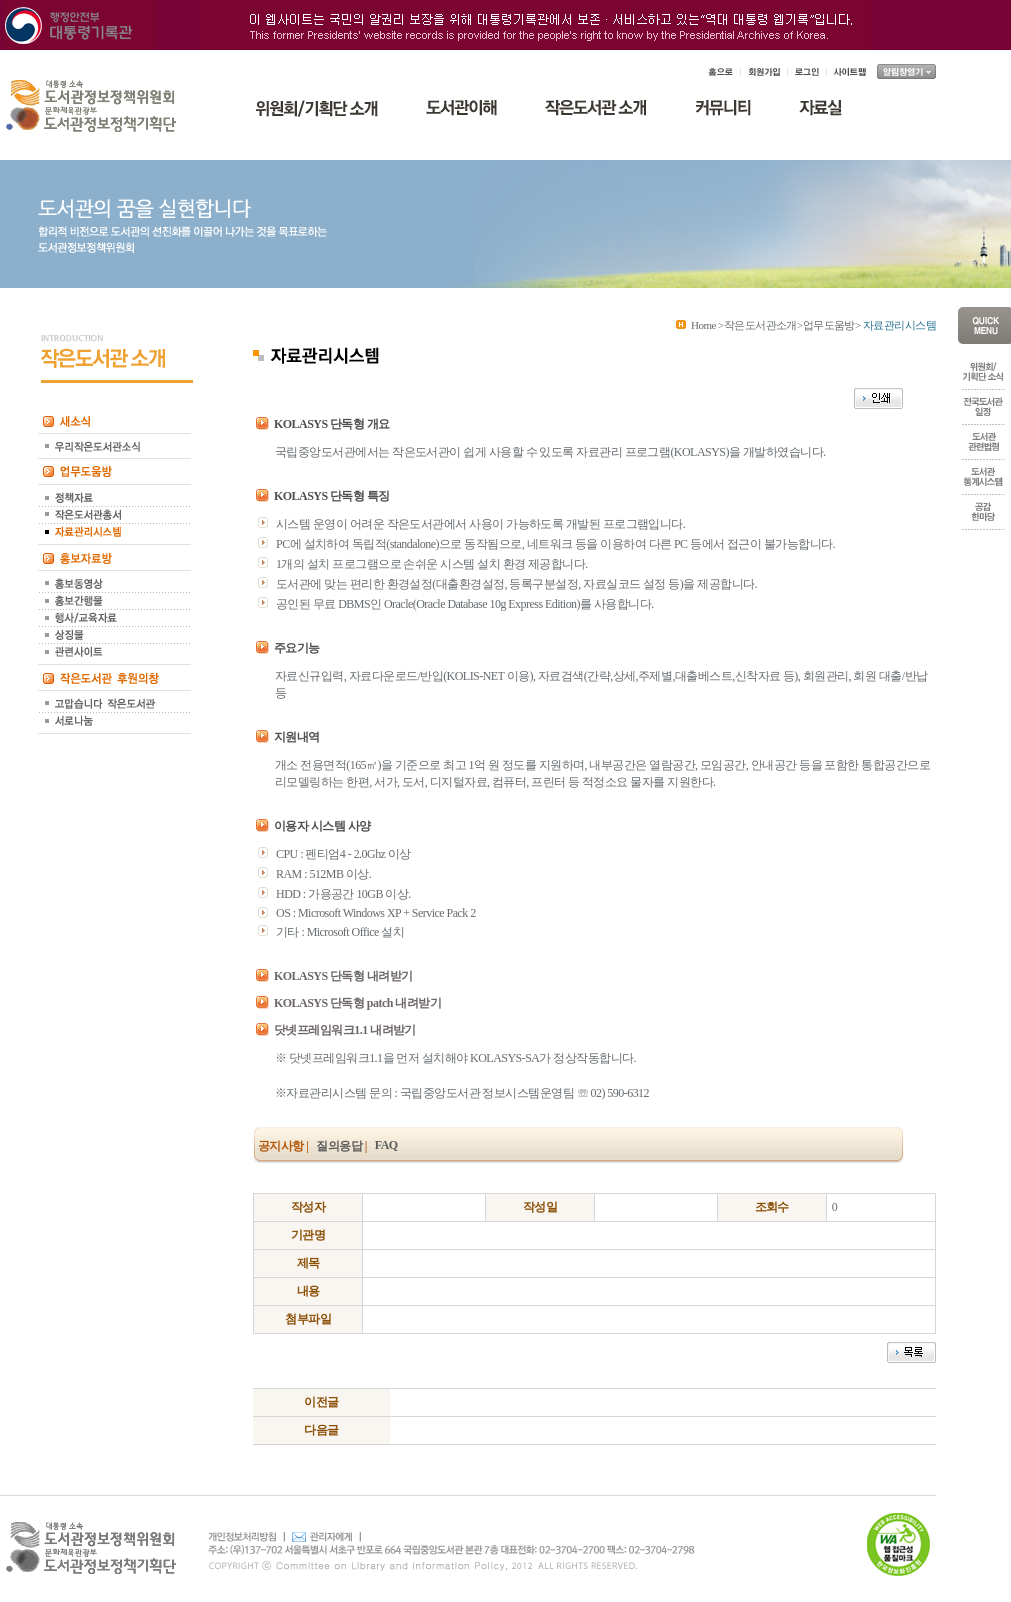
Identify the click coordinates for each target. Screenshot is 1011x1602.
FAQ (386, 1145)
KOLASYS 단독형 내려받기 (343, 976)
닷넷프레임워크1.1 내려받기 (345, 1030)
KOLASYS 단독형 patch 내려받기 (357, 1003)
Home (703, 325)
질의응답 (339, 1146)
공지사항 (281, 1146)
